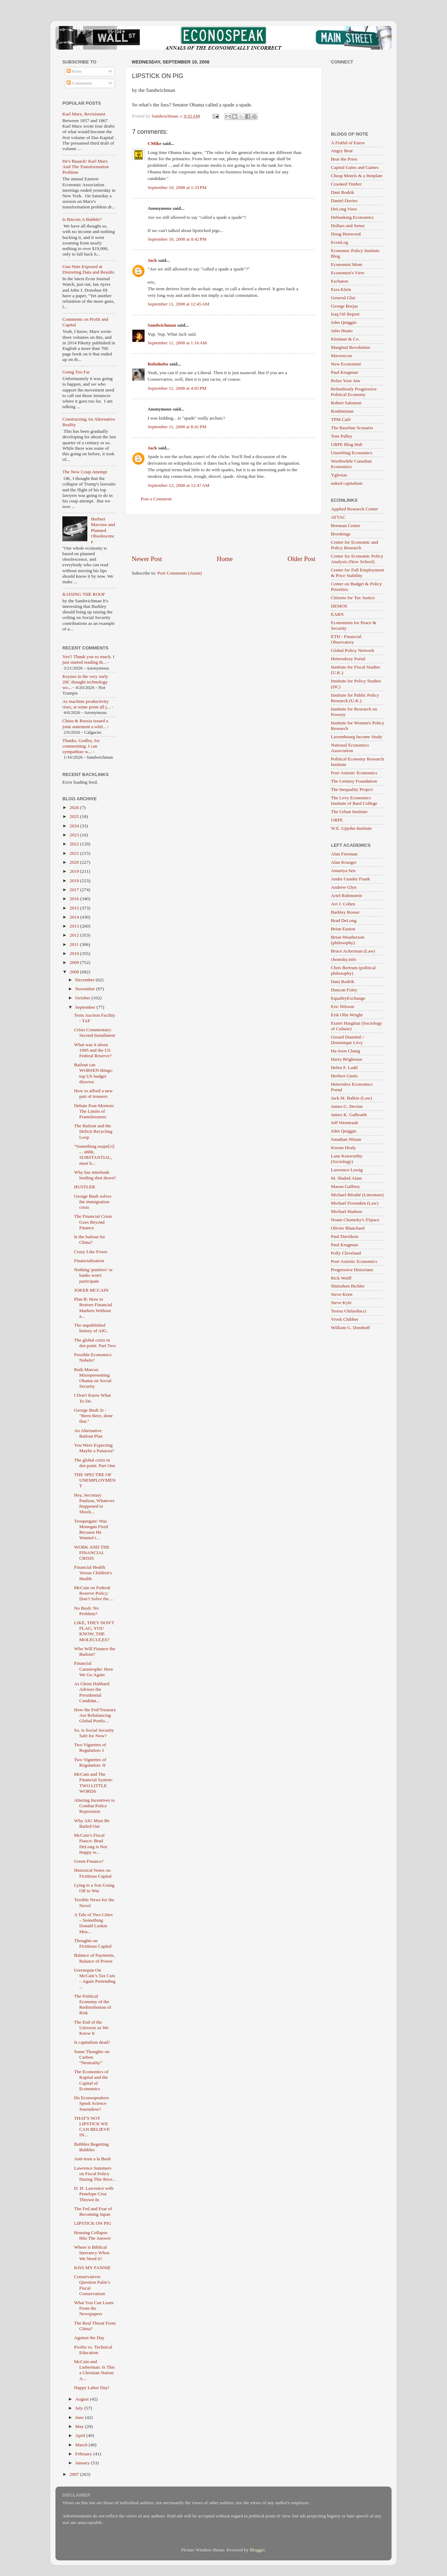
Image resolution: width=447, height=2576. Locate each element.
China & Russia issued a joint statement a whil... (85, 723)
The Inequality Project (352, 789)
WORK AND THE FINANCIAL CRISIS (92, 1552)
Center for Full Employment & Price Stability (357, 572)
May (80, 2426)
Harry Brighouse (346, 1059)
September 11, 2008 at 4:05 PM (177, 388)
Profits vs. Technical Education (93, 2349)
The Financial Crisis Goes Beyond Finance (93, 1222)
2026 (75, 807)
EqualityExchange (348, 998)
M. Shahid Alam (346, 1178)
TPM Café (341, 419)
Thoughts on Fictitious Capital (93, 1943)
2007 (75, 2474)
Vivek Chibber (344, 1319)
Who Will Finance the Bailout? (94, 1651)
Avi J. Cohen (343, 903)
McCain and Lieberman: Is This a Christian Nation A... (94, 2370)
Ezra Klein (341, 289)
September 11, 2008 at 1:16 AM (177, 342)
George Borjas (344, 306)
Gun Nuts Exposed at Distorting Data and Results (88, 269)
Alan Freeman (344, 853)
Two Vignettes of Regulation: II (90, 1762)
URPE (337, 819)
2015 (75, 908)
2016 (75, 898)
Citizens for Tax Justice (353, 597)
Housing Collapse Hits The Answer (92, 2235)
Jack (152, 260)
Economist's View (348, 272)
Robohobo (158, 364)
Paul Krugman (344, 372)
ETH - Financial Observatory (346, 639)
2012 (75, 935)
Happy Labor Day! (91, 2387)
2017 (75, 889)
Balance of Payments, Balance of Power (94, 1958)
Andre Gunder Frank (350, 878)
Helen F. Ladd (344, 1067)
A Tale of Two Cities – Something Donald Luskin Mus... (93, 1923)
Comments (79, 83)
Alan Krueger (344, 862)
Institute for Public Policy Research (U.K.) (355, 697)
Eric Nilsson (342, 1006)
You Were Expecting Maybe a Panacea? (94, 1447)
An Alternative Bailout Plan (88, 1433)
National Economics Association (350, 747)
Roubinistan (342, 411)
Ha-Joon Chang (345, 1050)
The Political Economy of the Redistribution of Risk (92, 2004)
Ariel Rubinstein (346, 895)
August (82, 2399)
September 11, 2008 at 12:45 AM (178, 304)
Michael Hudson (346, 1211)
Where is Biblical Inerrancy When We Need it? (91, 2253)
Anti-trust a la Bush (92, 2158)
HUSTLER (84, 1186)
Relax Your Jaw (345, 380)
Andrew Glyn (344, 887)
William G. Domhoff (350, 1327)
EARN (337, 614)
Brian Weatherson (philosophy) (348, 939)
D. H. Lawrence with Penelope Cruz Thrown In (94, 2194)
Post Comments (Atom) (179, 573)
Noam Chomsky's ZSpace (355, 1219)
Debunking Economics (352, 217)
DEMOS (339, 606)
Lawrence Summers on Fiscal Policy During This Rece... (95, 2173)
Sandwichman (162, 325)
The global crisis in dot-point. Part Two (95, 1342)
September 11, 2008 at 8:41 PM (177, 426)
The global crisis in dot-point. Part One (94, 1462)
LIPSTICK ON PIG (92, 2223)
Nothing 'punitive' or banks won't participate (93, 1275)
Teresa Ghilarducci (348, 1310)
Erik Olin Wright (346, 1014)
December (85, 979)
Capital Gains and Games (355, 167)
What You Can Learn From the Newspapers (94, 2308)
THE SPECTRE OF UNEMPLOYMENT (95, 1480)
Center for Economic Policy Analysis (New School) (357, 558)
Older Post (301, 558)
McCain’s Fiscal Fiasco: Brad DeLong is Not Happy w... (90, 1844)
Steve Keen (341, 1294)
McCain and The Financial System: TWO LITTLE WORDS (93, 1783)
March (82, 2444)
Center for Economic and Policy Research (354, 545)
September (85, 1007)
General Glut (343, 297)
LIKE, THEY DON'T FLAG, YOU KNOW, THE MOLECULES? (94, 1631)
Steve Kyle (341, 1302)
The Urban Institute (349, 811)
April (80, 2435)
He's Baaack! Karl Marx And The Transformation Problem (85, 166)
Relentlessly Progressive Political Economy (354, 391)
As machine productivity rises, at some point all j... (86, 704)
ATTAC (338, 517)
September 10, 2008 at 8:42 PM (177, 239)
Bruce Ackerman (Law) (353, 951)
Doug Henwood (346, 233)
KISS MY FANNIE (92, 2267)
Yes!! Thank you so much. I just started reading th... (88, 659)
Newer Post (147, 558)
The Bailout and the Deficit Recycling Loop (93, 1131)
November (85, 988)
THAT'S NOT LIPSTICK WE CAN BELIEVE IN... (92, 2127)
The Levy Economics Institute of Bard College (354, 800)
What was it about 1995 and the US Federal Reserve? (93, 1050)
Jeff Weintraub (344, 1122)
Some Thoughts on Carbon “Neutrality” (91, 2057)
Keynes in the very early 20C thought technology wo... (85, 682)
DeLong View (344, 209)
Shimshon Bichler (348, 1286)
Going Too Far (76, 371)
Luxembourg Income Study (356, 736)
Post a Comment (156, 498)
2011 (75, 944)
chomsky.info (343, 959)
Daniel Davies (344, 200)
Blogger (257, 2549)
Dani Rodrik (342, 192)
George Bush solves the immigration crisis (93, 1202)
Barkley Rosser (345, 912)
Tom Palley (341, 436)
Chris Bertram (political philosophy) (353, 970)
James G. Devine (347, 1106)
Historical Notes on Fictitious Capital (93, 1873)
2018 (75, 880)
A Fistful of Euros (348, 142)
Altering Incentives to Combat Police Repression (94, 1806)
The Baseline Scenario (352, 427)
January (83, 2462)
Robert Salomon (346, 402)
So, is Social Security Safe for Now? (94, 1733)
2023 (75, 834)
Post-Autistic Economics (354, 772)
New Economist (346, 364)
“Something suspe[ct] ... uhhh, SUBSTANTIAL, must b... (94, 1155)
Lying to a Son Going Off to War (94, 1888)
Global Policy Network (352, 650)
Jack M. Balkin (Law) (351, 1098)
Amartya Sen (343, 870)
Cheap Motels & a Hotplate (356, 175)
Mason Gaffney (345, 1186)
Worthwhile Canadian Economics (351, 463)
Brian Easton (343, 928)
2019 (75, 871)
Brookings (340, 533)
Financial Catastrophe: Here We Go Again (93, 1669)
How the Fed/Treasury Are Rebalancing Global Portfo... (95, 1715)
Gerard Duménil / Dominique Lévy (347, 1039)
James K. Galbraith (349, 1114)
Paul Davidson (344, 1236)
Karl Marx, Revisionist (83, 114)
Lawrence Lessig (347, 1169)
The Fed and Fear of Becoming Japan (93, 2211)
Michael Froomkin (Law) (354, 1203)
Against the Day (89, 2337)
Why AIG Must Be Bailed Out (91, 1823)
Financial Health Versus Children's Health (93, 1573)
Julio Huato (342, 330)
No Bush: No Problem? (86, 1610)
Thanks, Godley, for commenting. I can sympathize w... (81, 746)
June (80, 2417)
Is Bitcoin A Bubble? (82, 219)
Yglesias (339, 474)
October (83, 997)
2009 (75, 962)
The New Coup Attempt (84, 471)
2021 (75, 853)
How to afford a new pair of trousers (93, 1093)
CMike (154, 143)
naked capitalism (346, 483)
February (84, 2453)
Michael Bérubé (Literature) (357, 1194)
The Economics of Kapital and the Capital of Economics (91, 2080)
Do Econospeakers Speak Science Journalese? (91, 2103)
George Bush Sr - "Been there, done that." (93, 1415)
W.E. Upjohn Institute (351, 828)
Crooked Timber (346, 184)
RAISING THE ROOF (83, 594)
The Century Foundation (354, 781)
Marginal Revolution (350, 347)
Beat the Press (344, 159)
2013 (75, 926)
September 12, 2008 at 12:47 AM (178, 485)
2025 (75, 816)
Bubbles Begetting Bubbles (91, 2147)
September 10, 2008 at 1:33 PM (177, 187)
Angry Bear (342, 150)
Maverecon (341, 355)
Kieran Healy (343, 1147)
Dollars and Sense (348, 225)
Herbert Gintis (344, 1075)
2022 (75, 843)
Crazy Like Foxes (90, 1251)
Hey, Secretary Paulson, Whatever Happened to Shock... (94, 1503)
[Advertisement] (223, 534)
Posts (74, 71)
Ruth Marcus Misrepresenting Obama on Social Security (93, 1378)
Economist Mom (346, 264)
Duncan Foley (344, 989)
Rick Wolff (341, 1278)
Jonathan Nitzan (346, 1139)
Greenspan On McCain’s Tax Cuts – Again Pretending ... (94, 1978)
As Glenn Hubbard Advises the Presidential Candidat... (91, 1692)
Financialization (89, 1260)
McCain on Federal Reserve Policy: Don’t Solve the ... (94, 1593)
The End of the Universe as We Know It (91, 2027)
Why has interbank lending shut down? (95, 1175)
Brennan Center (345, 525)
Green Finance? (89, 1861)
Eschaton (339, 281)
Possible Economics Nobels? (93, 1357)
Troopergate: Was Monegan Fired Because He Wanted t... (91, 1529)
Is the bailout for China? (89, 1239)
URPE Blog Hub (346, 444)
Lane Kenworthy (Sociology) (346, 1158)
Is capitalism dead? (92, 2042)
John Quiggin (343, 322)
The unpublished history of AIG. (91, 1328)
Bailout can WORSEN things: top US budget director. (93, 1073)
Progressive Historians (352, 1269)
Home (225, 558)
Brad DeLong (344, 920)
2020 (75, 862)
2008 (75, 971)
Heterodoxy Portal (348, 658)
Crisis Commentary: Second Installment (94, 1032)
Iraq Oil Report (345, 314)
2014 (75, 917)
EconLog (339, 242)
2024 (75, 825)
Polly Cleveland (346, 1253)
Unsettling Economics (351, 452)
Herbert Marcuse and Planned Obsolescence (103, 530)
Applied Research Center (354, 508)
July (79, 2408)
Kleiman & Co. (345, 339)
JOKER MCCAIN (91, 1290)
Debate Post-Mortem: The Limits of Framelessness (94, 1111)
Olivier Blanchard (348, 1228)
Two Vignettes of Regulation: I (90, 1747)
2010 (75, 953)
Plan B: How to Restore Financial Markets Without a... (93, 1307)
